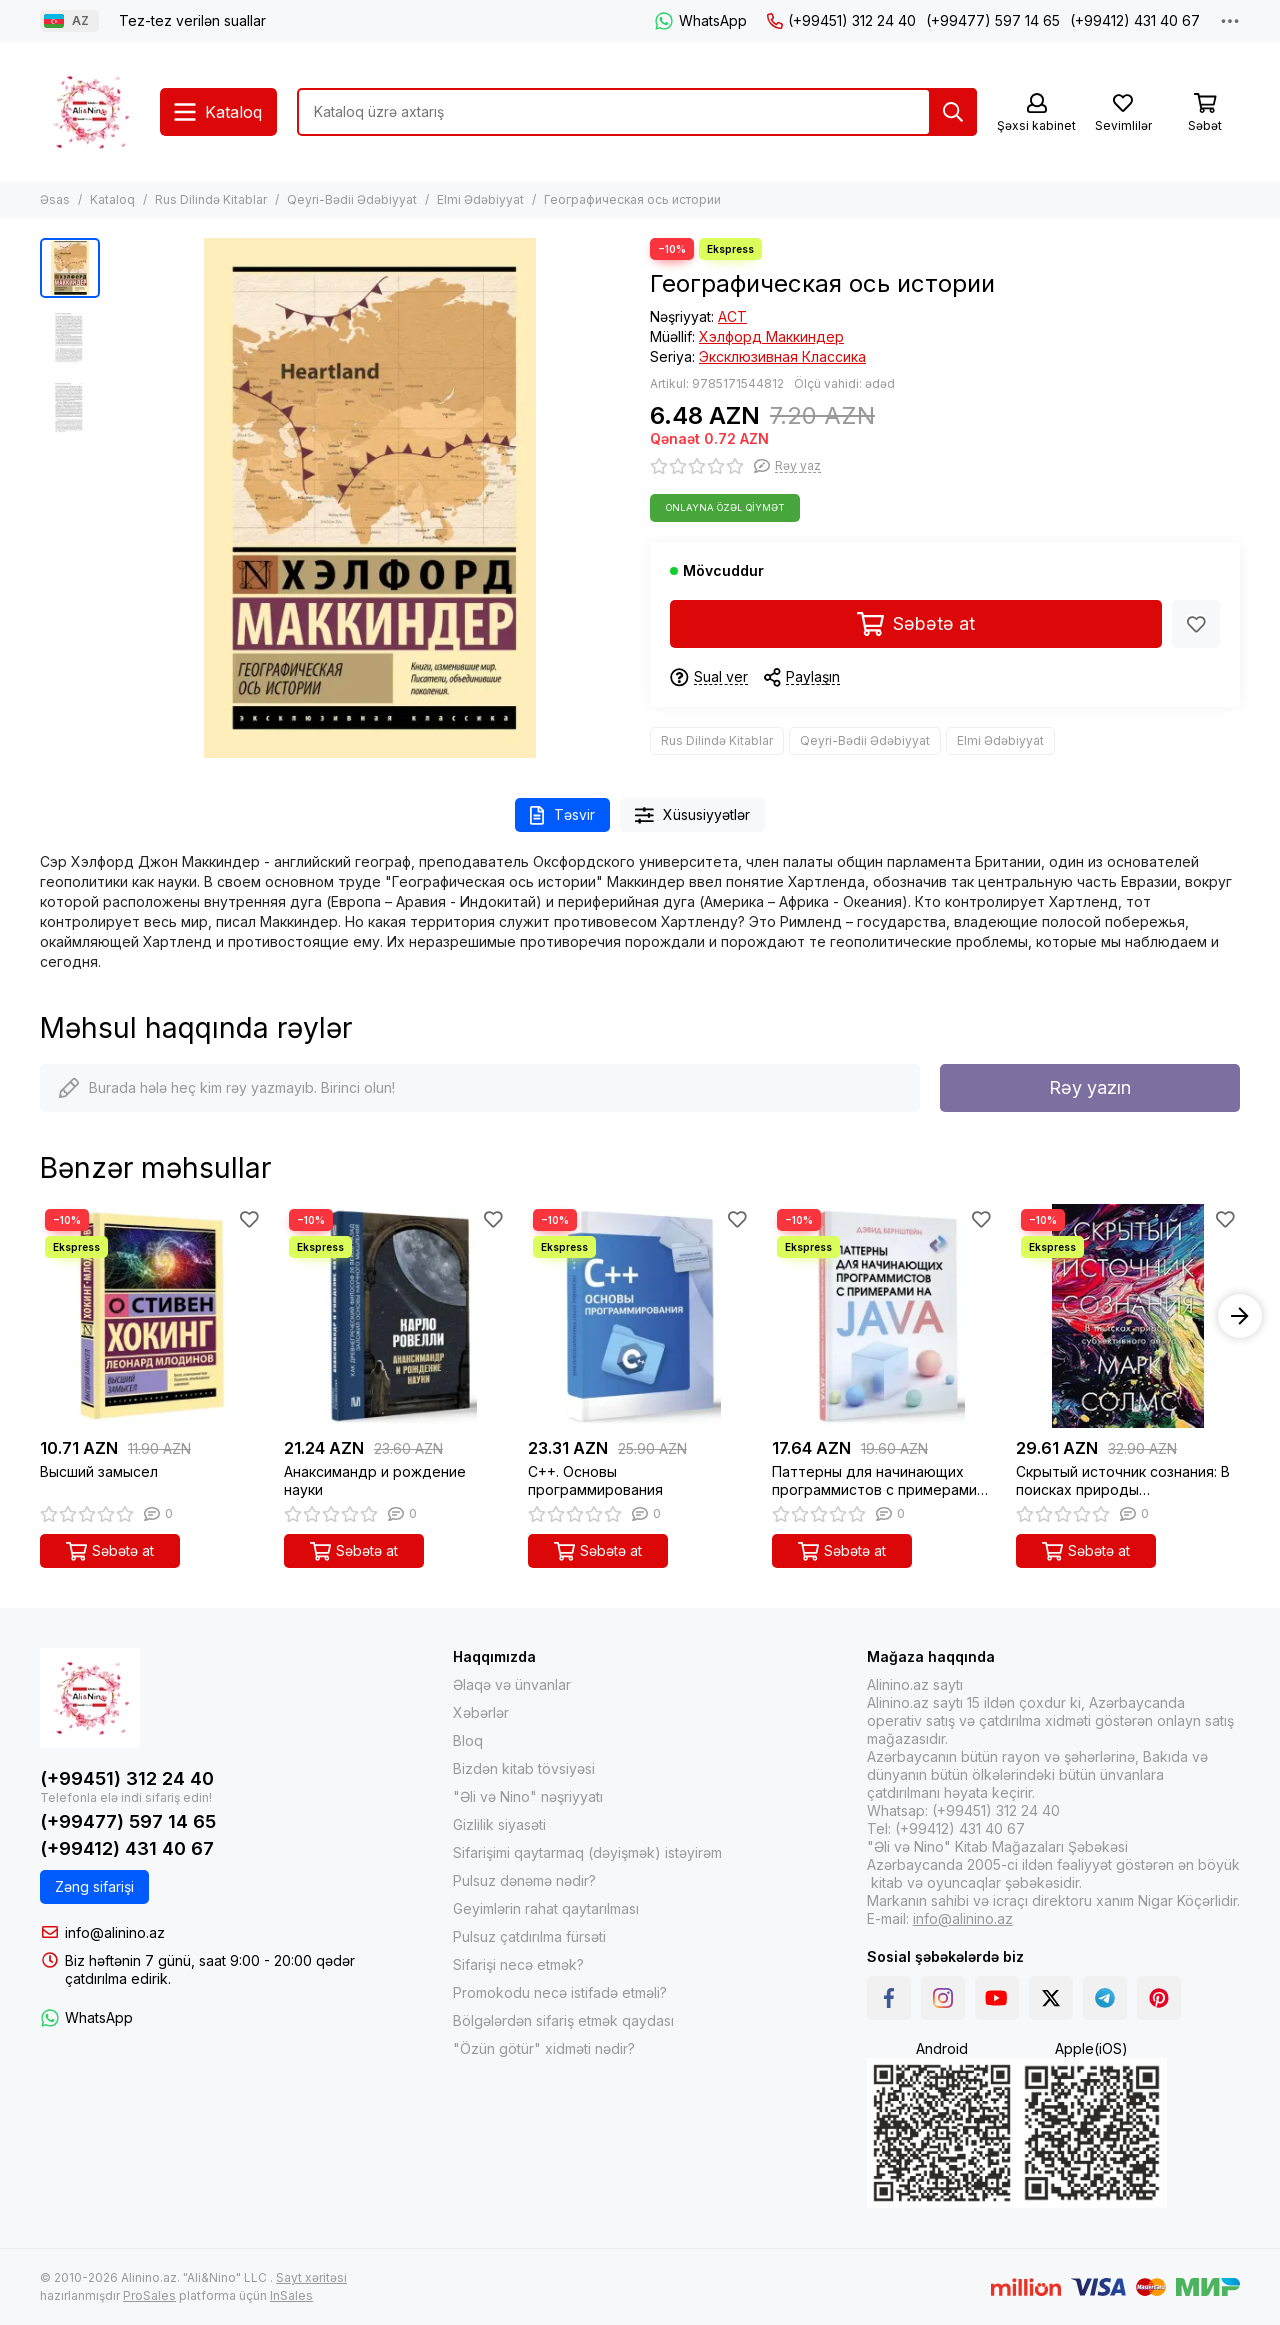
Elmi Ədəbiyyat (480, 199)
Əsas (55, 199)
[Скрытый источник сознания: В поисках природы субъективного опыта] (1128, 1316)
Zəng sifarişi (94, 1886)
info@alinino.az (115, 1932)
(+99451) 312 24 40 (841, 20)
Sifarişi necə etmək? (518, 1964)
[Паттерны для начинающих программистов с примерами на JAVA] (884, 1316)
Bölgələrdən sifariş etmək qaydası (563, 2020)
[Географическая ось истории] (370, 498)
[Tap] (953, 112)
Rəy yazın (1090, 1087)
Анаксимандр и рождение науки (375, 1480)
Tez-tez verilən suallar (192, 20)
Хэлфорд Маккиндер (771, 336)
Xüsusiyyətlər (693, 815)
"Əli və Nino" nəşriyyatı (528, 1796)
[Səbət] (1205, 113)
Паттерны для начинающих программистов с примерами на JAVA (874, 1481)
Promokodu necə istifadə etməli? (560, 1992)
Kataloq (112, 199)
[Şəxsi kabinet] (1036, 113)
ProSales (149, 2295)
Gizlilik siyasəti (499, 1824)
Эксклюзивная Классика (782, 356)
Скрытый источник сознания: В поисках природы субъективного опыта (1123, 1481)
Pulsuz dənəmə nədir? (524, 1880)
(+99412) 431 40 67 (1135, 20)
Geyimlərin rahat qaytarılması (546, 1908)
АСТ (732, 316)
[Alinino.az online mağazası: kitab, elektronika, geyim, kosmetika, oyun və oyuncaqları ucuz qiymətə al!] (90, 112)
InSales (291, 2295)
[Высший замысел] (152, 1316)
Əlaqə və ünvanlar (512, 1684)
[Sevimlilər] (1123, 113)
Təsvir (562, 815)
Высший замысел (99, 1471)
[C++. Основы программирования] (640, 1316)
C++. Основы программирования (595, 1480)
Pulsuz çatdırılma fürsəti (529, 1936)
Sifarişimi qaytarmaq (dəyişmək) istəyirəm (587, 1852)
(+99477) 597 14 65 (993, 20)
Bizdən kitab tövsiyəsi (524, 1768)
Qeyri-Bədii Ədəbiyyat (352, 199)
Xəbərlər (481, 1712)
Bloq (468, 1740)
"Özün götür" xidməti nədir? (544, 2048)
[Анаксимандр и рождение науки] (396, 1316)
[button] (1240, 1316)
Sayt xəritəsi (311, 2277)
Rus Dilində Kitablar (211, 199)
